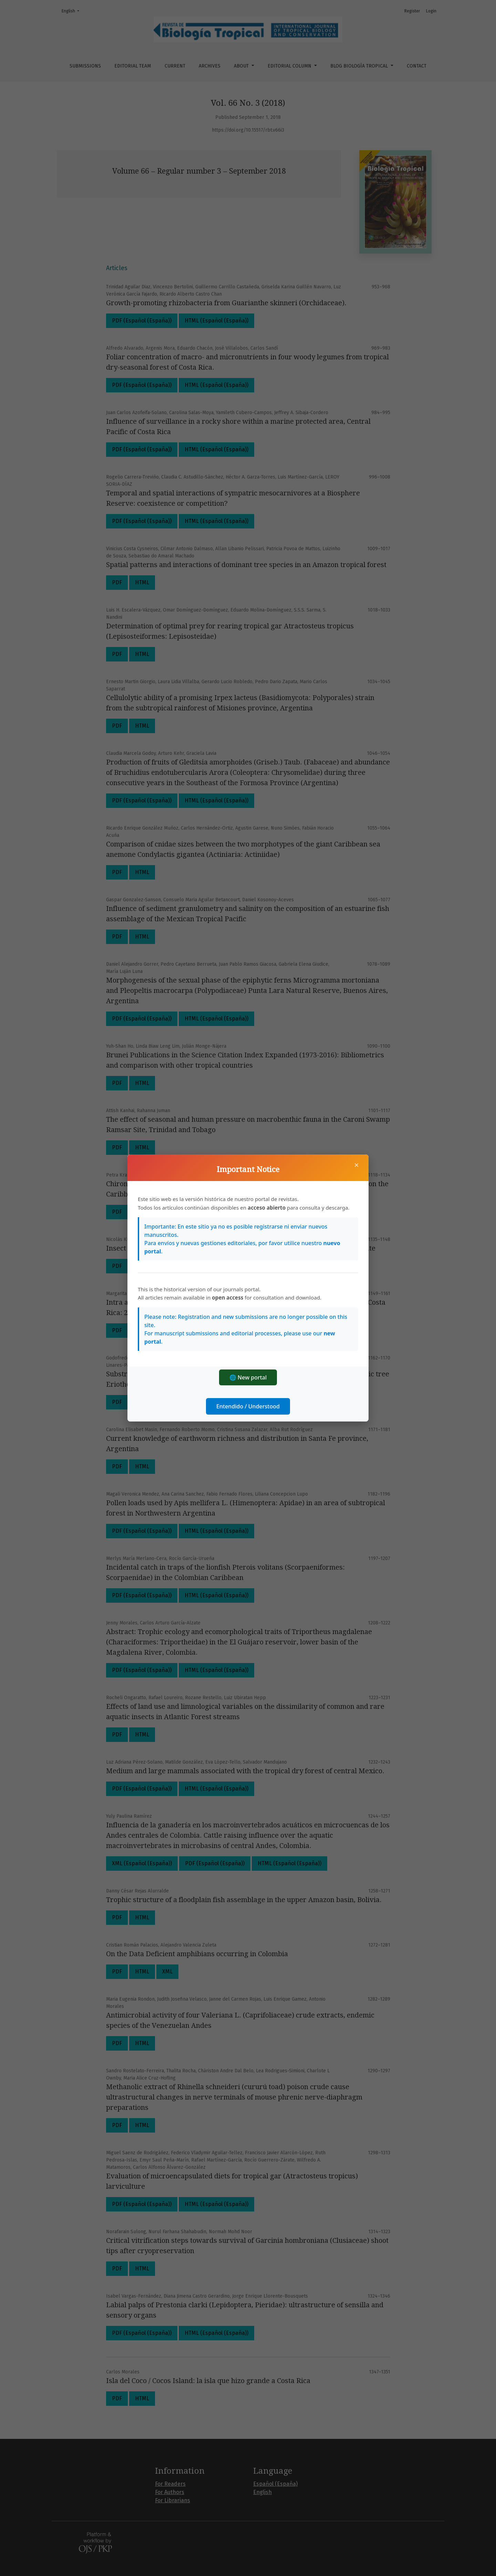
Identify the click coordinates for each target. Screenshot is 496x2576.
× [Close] (356, 1165)
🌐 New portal (248, 1377)
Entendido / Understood (248, 1406)
